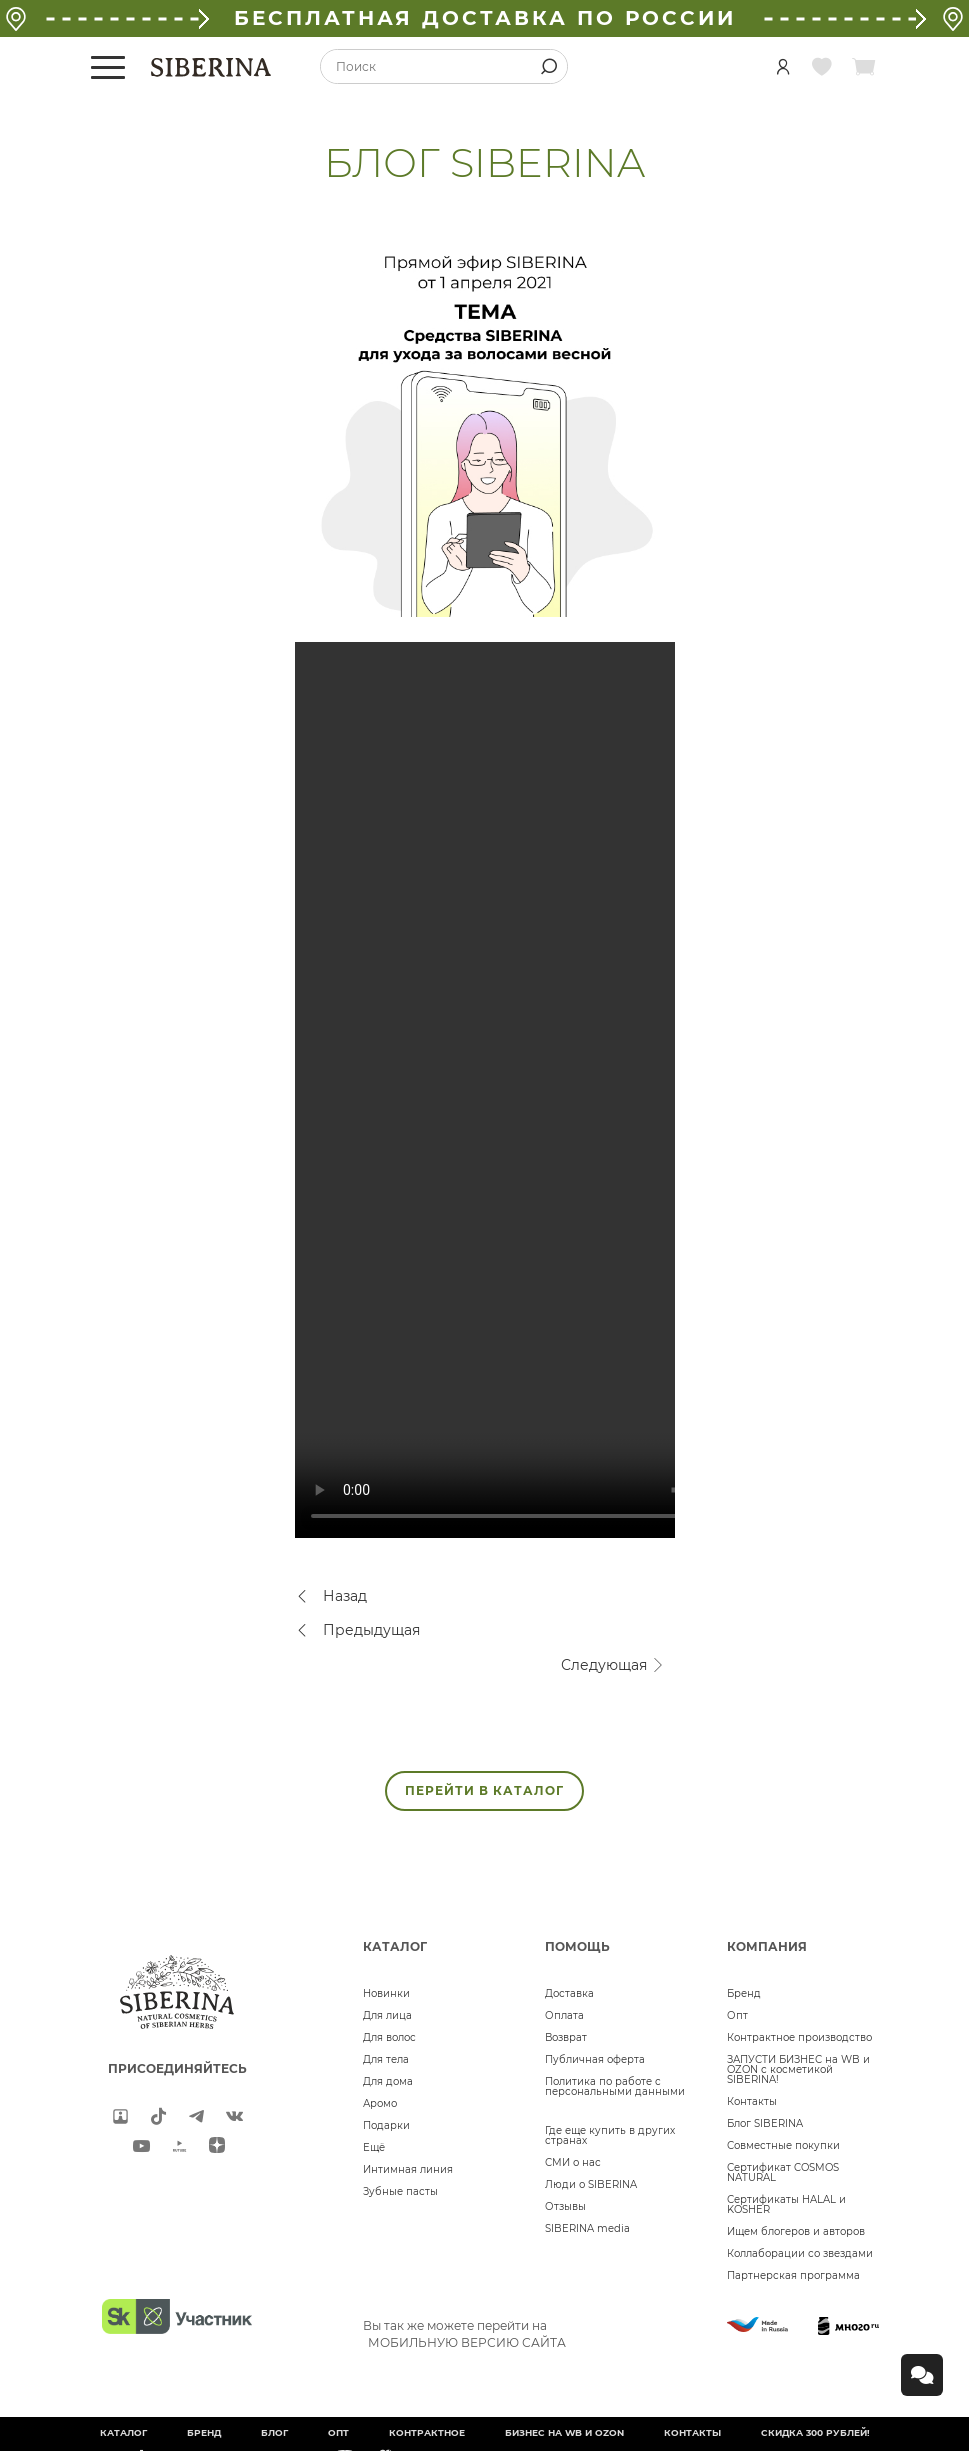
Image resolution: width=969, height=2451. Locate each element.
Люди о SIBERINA (591, 2184)
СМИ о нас (573, 2162)
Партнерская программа (793, 2275)
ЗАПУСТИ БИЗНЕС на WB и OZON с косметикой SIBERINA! (798, 2069)
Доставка (569, 1993)
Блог (274, 2432)
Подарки (386, 2125)
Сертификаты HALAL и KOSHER (786, 2204)
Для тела (386, 2059)
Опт (737, 2015)
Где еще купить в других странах (610, 2135)
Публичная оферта (595, 2059)
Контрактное (427, 2432)
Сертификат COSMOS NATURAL (783, 2172)
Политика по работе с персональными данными (615, 2086)
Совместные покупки (783, 2145)
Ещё (374, 2147)
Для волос (389, 2037)
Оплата (564, 2015)
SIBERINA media (587, 2228)
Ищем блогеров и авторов (796, 2231)
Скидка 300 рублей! (815, 2432)
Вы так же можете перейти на (464, 2334)
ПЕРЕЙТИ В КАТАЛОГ (484, 1790)
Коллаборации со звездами (800, 2253)
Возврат (566, 2037)
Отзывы (565, 2206)
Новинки (386, 1993)
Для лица (387, 2015)
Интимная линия (408, 2169)
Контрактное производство (799, 2037)
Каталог (123, 2432)
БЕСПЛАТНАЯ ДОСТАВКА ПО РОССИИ (485, 18)
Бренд (744, 1993)
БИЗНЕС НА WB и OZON (564, 2432)
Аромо (380, 2103)
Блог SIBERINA (765, 2123)
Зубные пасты (400, 2191)
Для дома (388, 2081)
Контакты (752, 2101)
